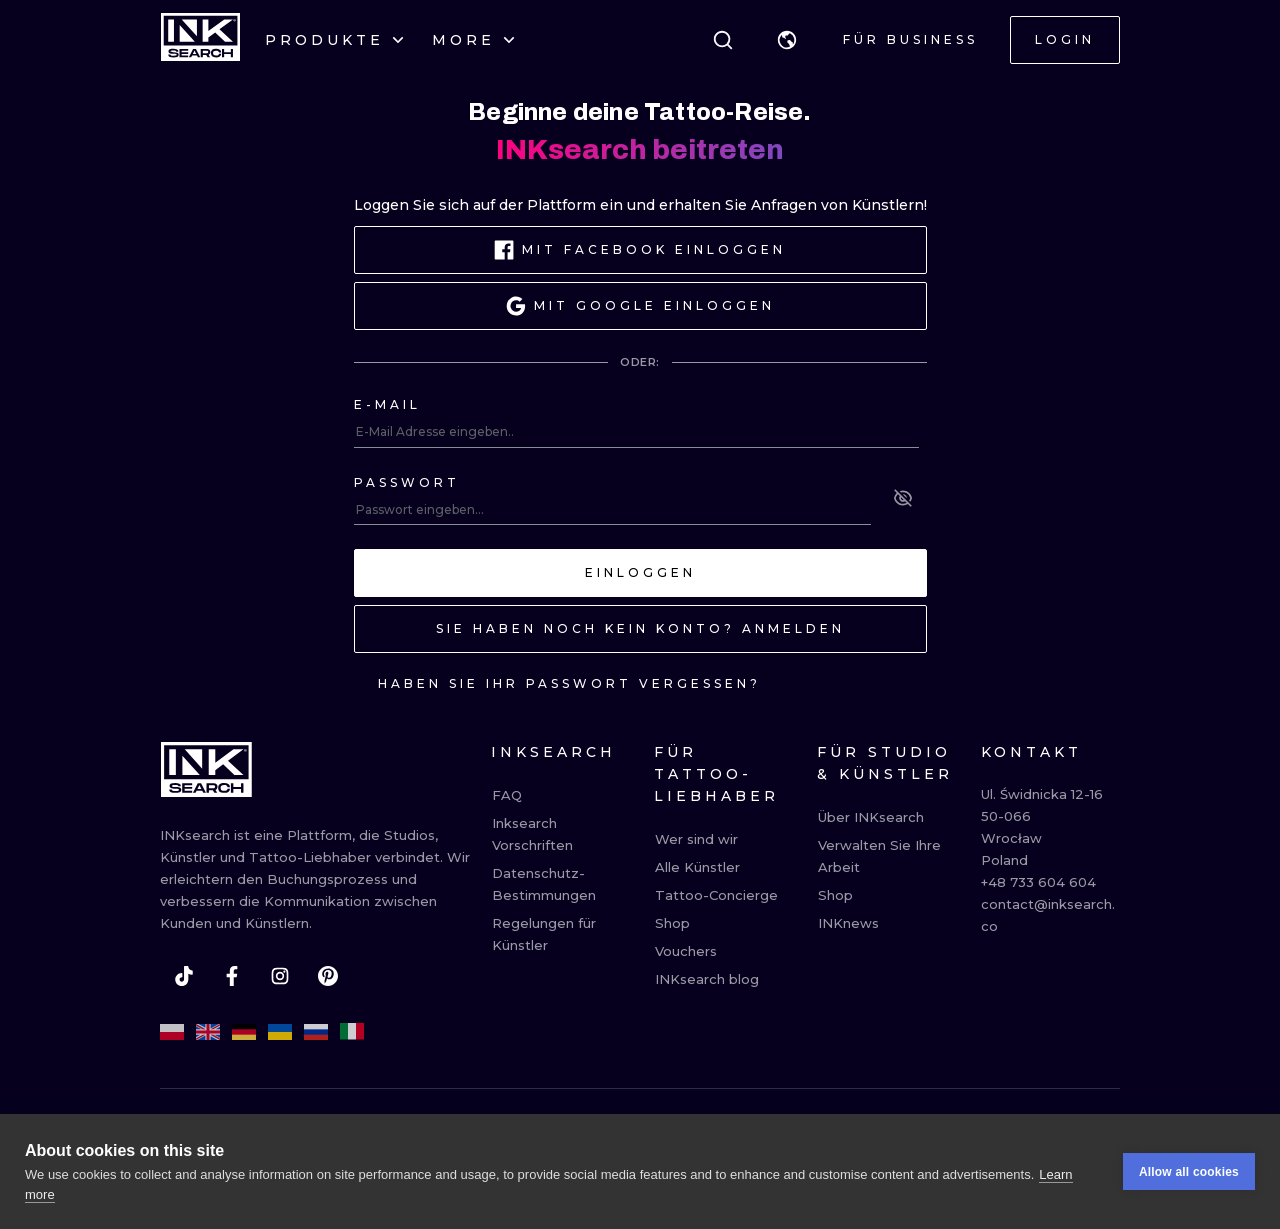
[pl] (172, 1032)
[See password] (903, 498)
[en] (208, 1032)
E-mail (387, 404)
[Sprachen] (787, 40)
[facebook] (232, 976)
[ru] (316, 1032)
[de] (244, 1032)
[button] (787, 40)
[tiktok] (184, 976)
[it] (352, 1032)
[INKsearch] (200, 40)
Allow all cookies (1189, 1172)
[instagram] (280, 976)
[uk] (280, 1032)
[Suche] (723, 40)
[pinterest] (328, 976)
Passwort (407, 482)
